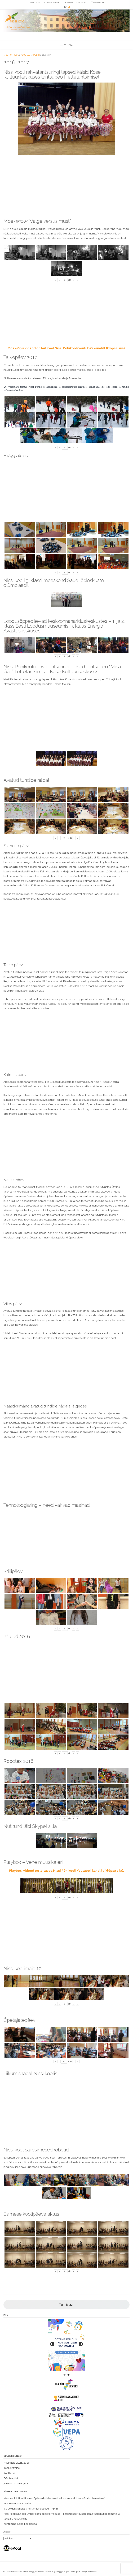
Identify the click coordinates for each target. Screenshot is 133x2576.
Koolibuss (81, 3)
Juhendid (68, 3)
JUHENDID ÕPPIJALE (16, 2483)
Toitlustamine (51, 3)
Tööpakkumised (98, 3)
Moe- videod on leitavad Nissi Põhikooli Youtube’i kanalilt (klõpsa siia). (67, 348)
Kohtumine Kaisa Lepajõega (20, 2523)
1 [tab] (64, 2375)
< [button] (52, 2344)
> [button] (80, 2344)
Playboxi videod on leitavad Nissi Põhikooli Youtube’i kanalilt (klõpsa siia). (66, 1870)
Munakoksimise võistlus (17, 2503)
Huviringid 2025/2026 (16, 2462)
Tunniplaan (33, 3)
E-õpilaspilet (10, 2478)
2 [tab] (68, 2375)
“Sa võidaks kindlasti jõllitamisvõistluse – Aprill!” (31, 2508)
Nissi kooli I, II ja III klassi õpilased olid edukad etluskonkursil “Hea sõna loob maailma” (54, 2498)
